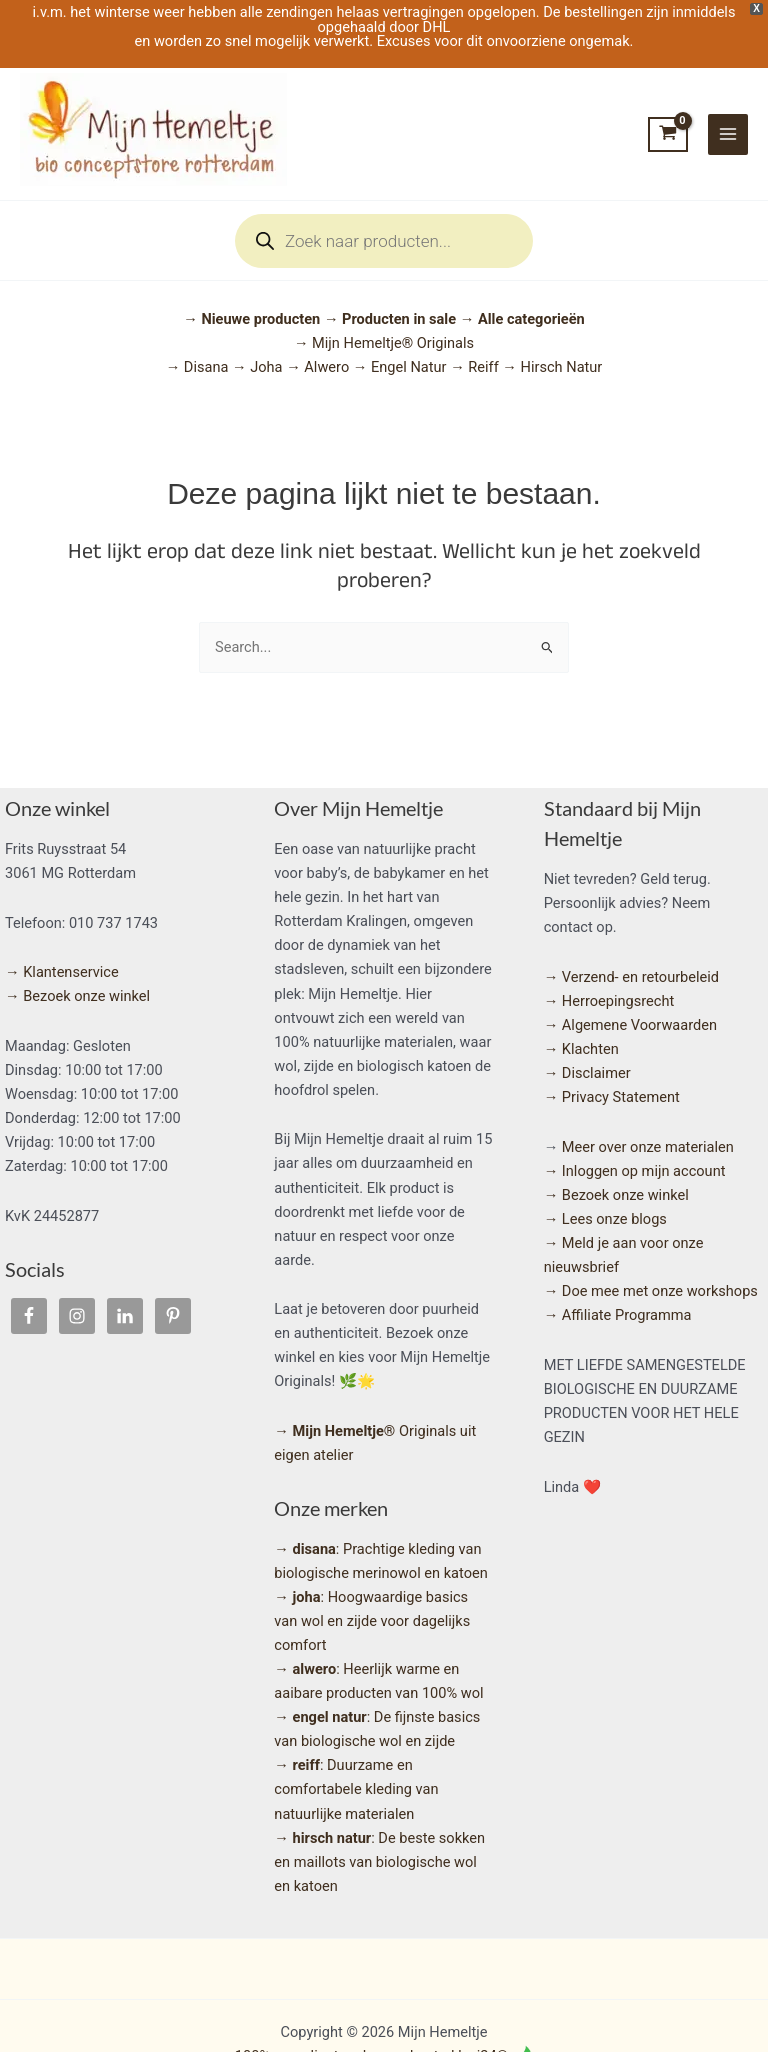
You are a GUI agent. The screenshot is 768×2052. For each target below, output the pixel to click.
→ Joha (259, 367)
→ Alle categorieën (522, 319)
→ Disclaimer (587, 1073)
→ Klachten (581, 1049)
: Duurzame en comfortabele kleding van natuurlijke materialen (356, 1789)
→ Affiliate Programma (618, 1315)
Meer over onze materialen (648, 1147)
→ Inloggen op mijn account (635, 1171)
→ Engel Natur (401, 367)
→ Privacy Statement (612, 1097)
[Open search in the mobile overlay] (384, 241)
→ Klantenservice (62, 972)
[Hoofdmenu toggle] (728, 134)
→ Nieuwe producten (253, 319)
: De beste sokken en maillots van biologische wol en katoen (379, 1862)
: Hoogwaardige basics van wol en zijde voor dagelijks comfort (372, 1621)
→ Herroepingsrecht (609, 1001)
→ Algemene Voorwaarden (630, 1025)
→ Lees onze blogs (605, 1219)
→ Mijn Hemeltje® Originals (384, 343)
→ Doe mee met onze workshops (651, 1291)
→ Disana (199, 367)
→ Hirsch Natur (552, 367)
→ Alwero (319, 367)
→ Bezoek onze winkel (77, 996)
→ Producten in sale (390, 319)
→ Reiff (476, 367)
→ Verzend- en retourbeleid (631, 977)
